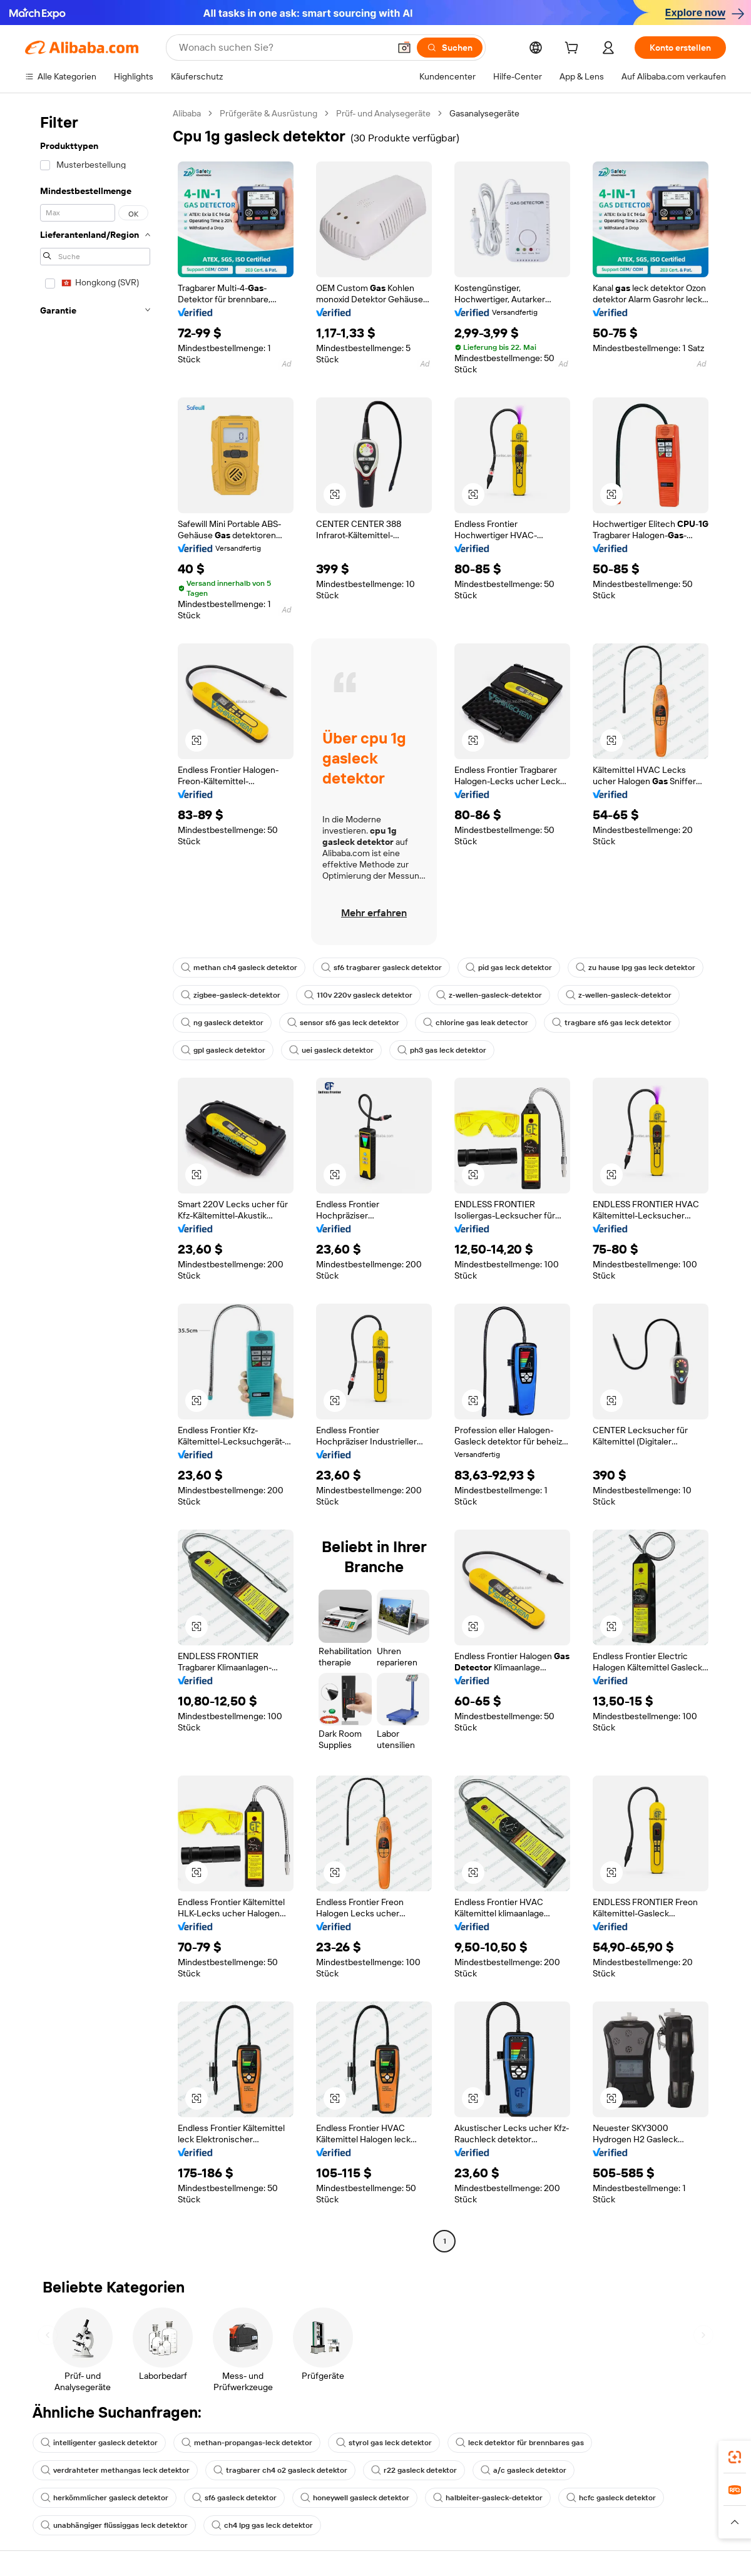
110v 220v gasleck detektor (358, 995)
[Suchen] (450, 48)
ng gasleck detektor (222, 1023)
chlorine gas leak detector (475, 1023)
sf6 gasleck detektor (234, 2498)
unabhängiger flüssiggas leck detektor (114, 2525)
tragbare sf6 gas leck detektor (612, 1023)
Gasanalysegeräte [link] (484, 113)
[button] (404, 47)
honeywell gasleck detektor (354, 2498)
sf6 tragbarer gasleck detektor (381, 968)
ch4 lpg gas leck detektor (262, 2525)
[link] (734, 2457)
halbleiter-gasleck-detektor (488, 2498)
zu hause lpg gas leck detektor (635, 968)
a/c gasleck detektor (523, 2470)
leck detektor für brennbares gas (520, 2443)
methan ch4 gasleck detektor (239, 968)
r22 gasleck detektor (414, 2470)
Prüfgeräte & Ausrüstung (268, 113)
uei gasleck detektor (331, 1050)
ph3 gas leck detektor (441, 1050)
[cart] (574, 49)
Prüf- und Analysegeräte (383, 113)
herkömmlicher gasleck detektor (104, 2498)
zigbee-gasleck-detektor (230, 995)
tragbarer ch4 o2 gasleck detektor (280, 2470)
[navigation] (95, 1178)
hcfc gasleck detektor (611, 2498)
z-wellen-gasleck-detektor (489, 995)
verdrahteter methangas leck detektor (115, 2470)
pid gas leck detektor (509, 968)
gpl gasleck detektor (223, 1050)
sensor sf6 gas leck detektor (343, 1023)
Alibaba (187, 113)
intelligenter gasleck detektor (99, 2443)
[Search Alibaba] (283, 47)
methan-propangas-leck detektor (246, 2443)
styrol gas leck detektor (384, 2443)
